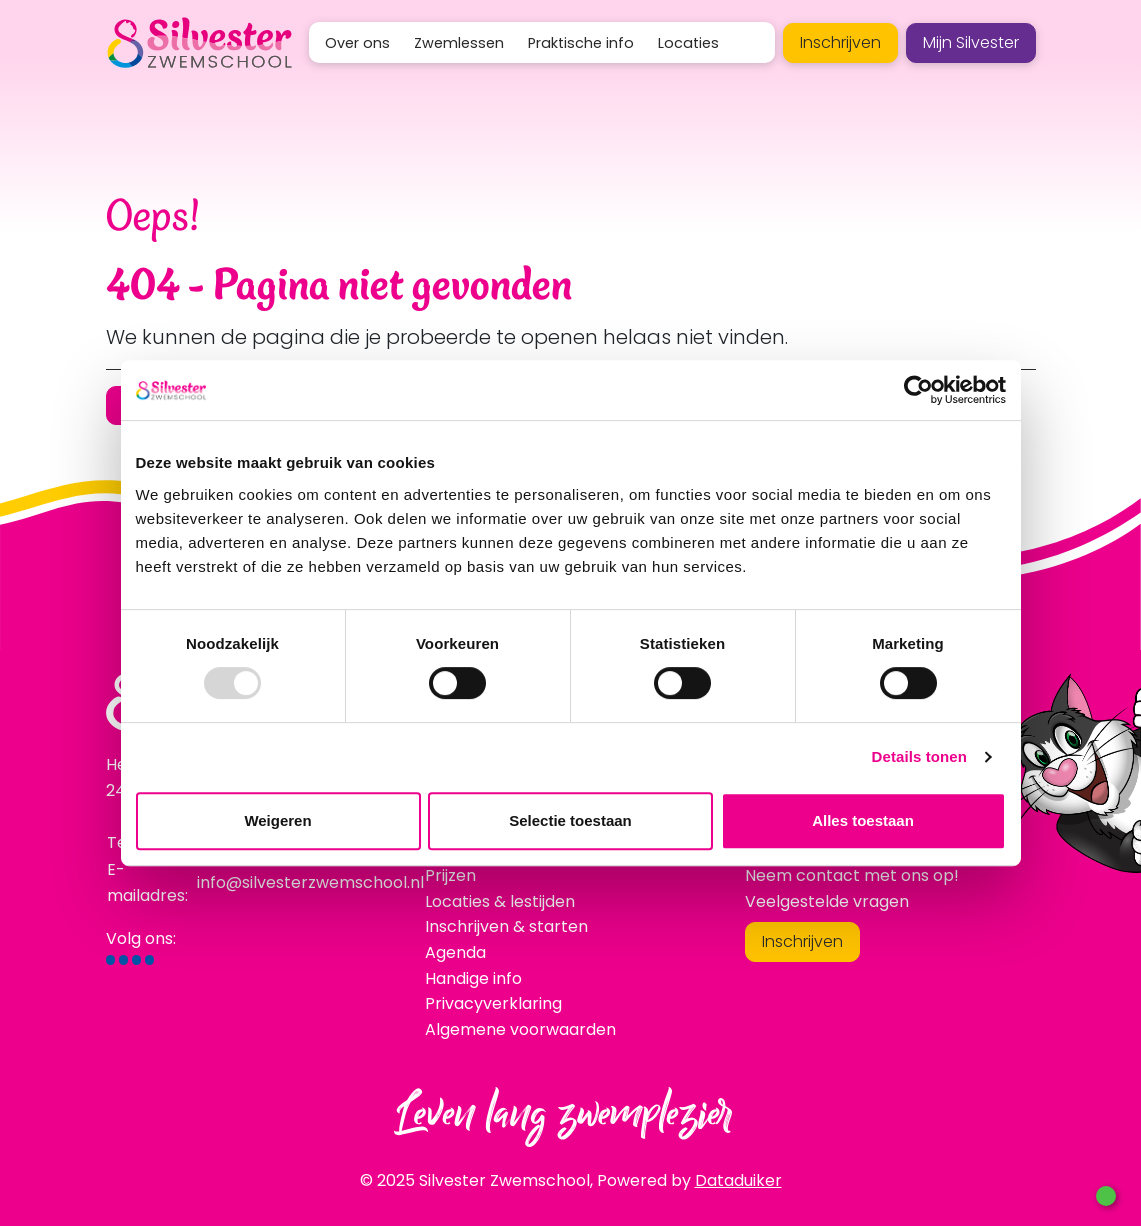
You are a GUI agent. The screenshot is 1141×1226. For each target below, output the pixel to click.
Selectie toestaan (570, 820)
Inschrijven (840, 42)
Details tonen (919, 756)
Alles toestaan (863, 820)
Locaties (688, 43)
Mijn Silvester (971, 42)
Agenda (455, 952)
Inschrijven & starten (506, 926)
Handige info (473, 978)
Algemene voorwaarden (520, 1029)
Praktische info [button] (581, 43)
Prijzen (450, 875)
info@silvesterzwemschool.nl (310, 882)
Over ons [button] (357, 43)
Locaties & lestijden (500, 901)
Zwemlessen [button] (459, 43)
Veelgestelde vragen (827, 901)
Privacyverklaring (493, 1003)
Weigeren (277, 820)
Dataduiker (738, 1180)
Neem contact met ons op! (852, 875)
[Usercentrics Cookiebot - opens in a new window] (918, 390)
